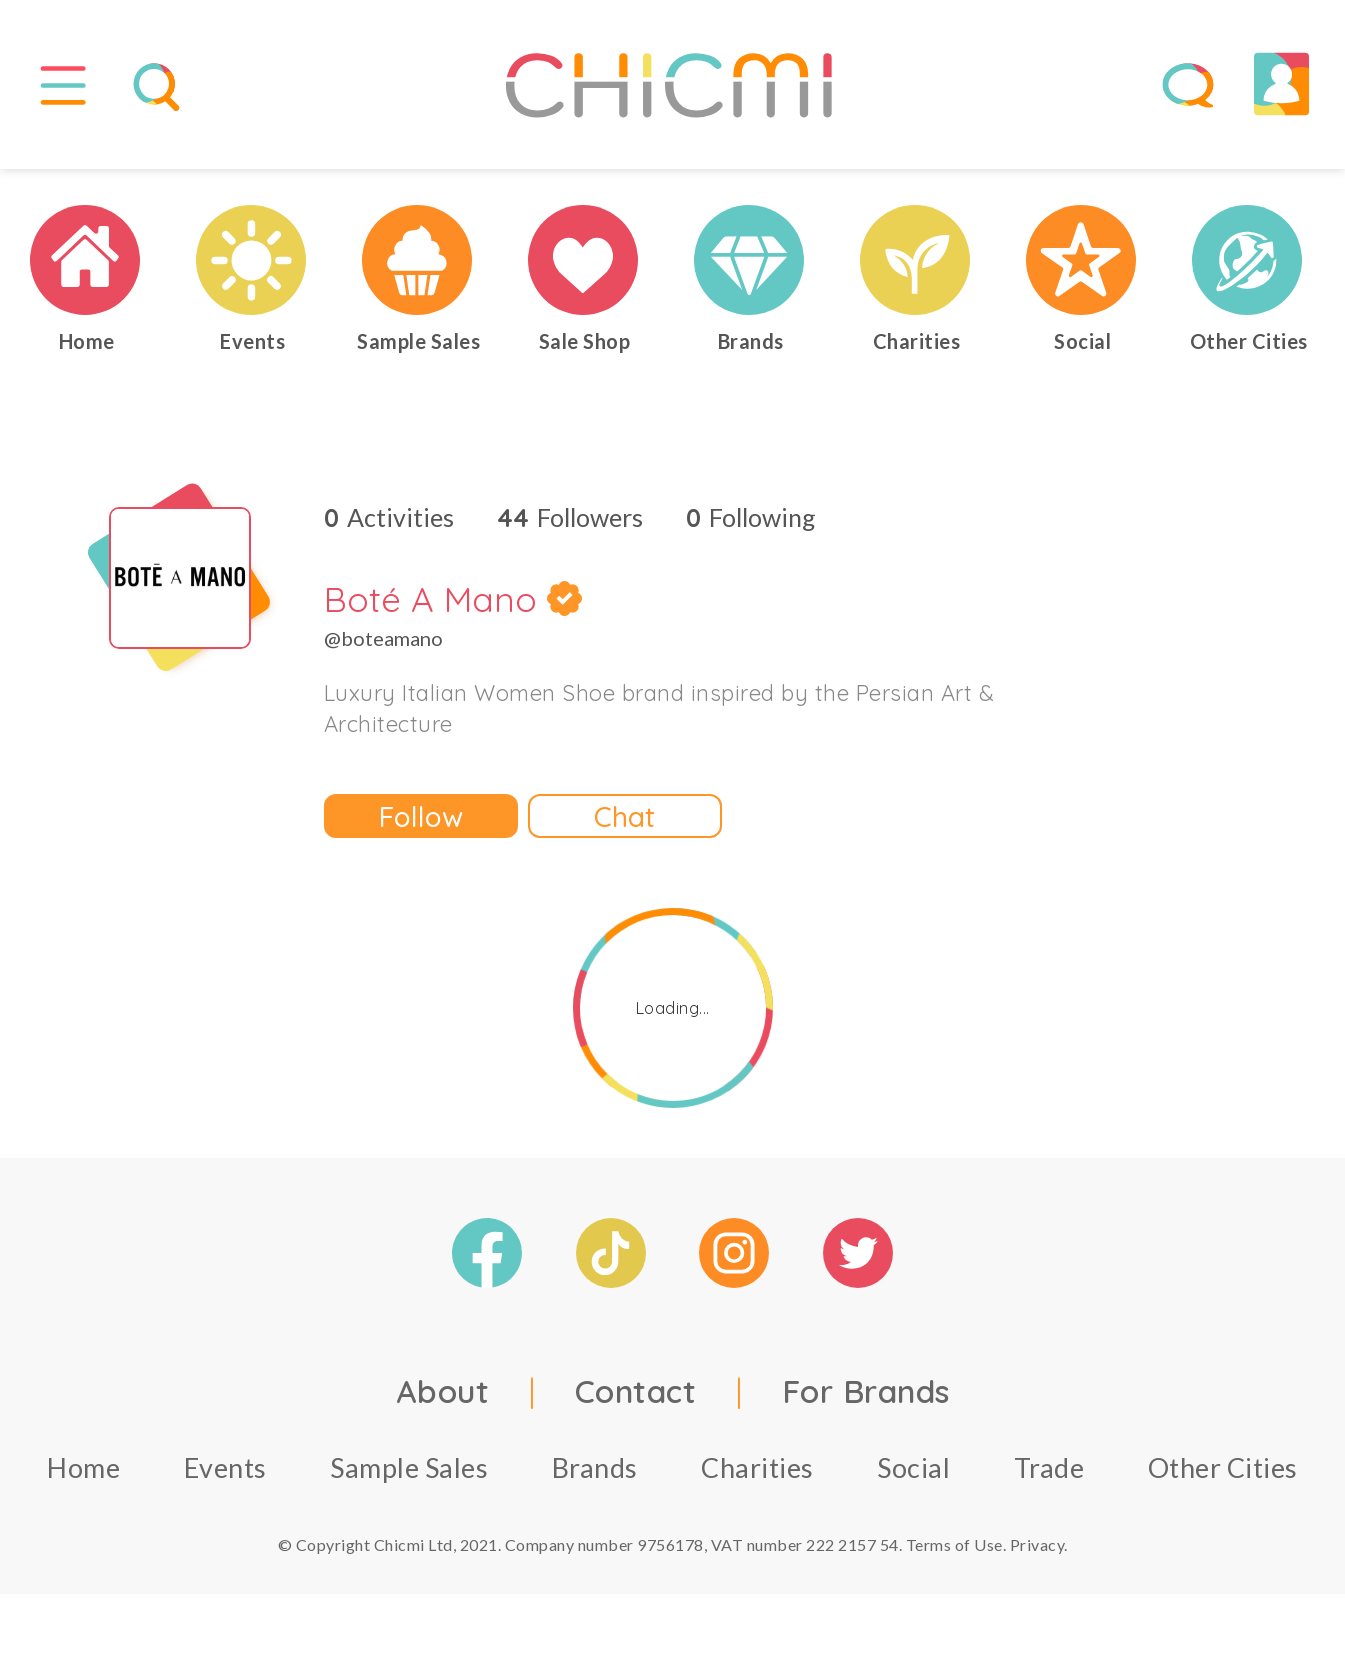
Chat (624, 824)
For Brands (866, 1400)
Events (225, 1476)
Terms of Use (954, 1553)
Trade (1049, 1476)
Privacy (1037, 1553)
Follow (421, 824)
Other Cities (1223, 1476)
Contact (636, 1400)
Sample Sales (409, 1476)
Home (83, 1476)
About (443, 1400)
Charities (757, 1476)
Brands (595, 1476)
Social (913, 1476)
